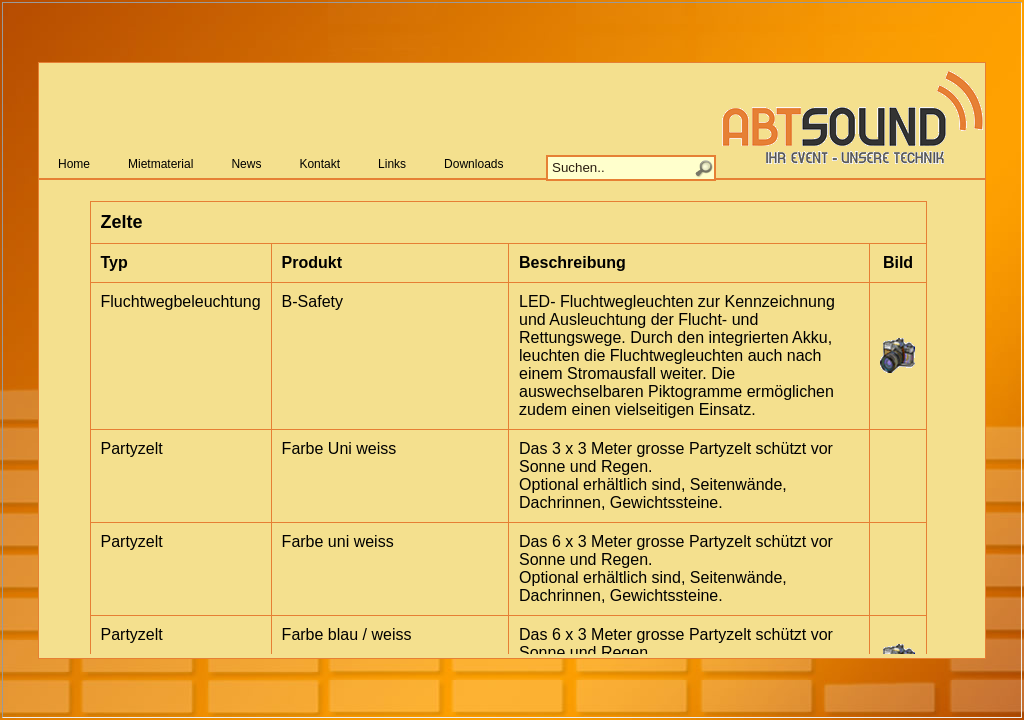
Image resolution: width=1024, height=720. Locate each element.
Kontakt (319, 164)
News (246, 164)
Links (392, 164)
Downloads (473, 164)
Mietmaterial (160, 164)
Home (74, 164)
